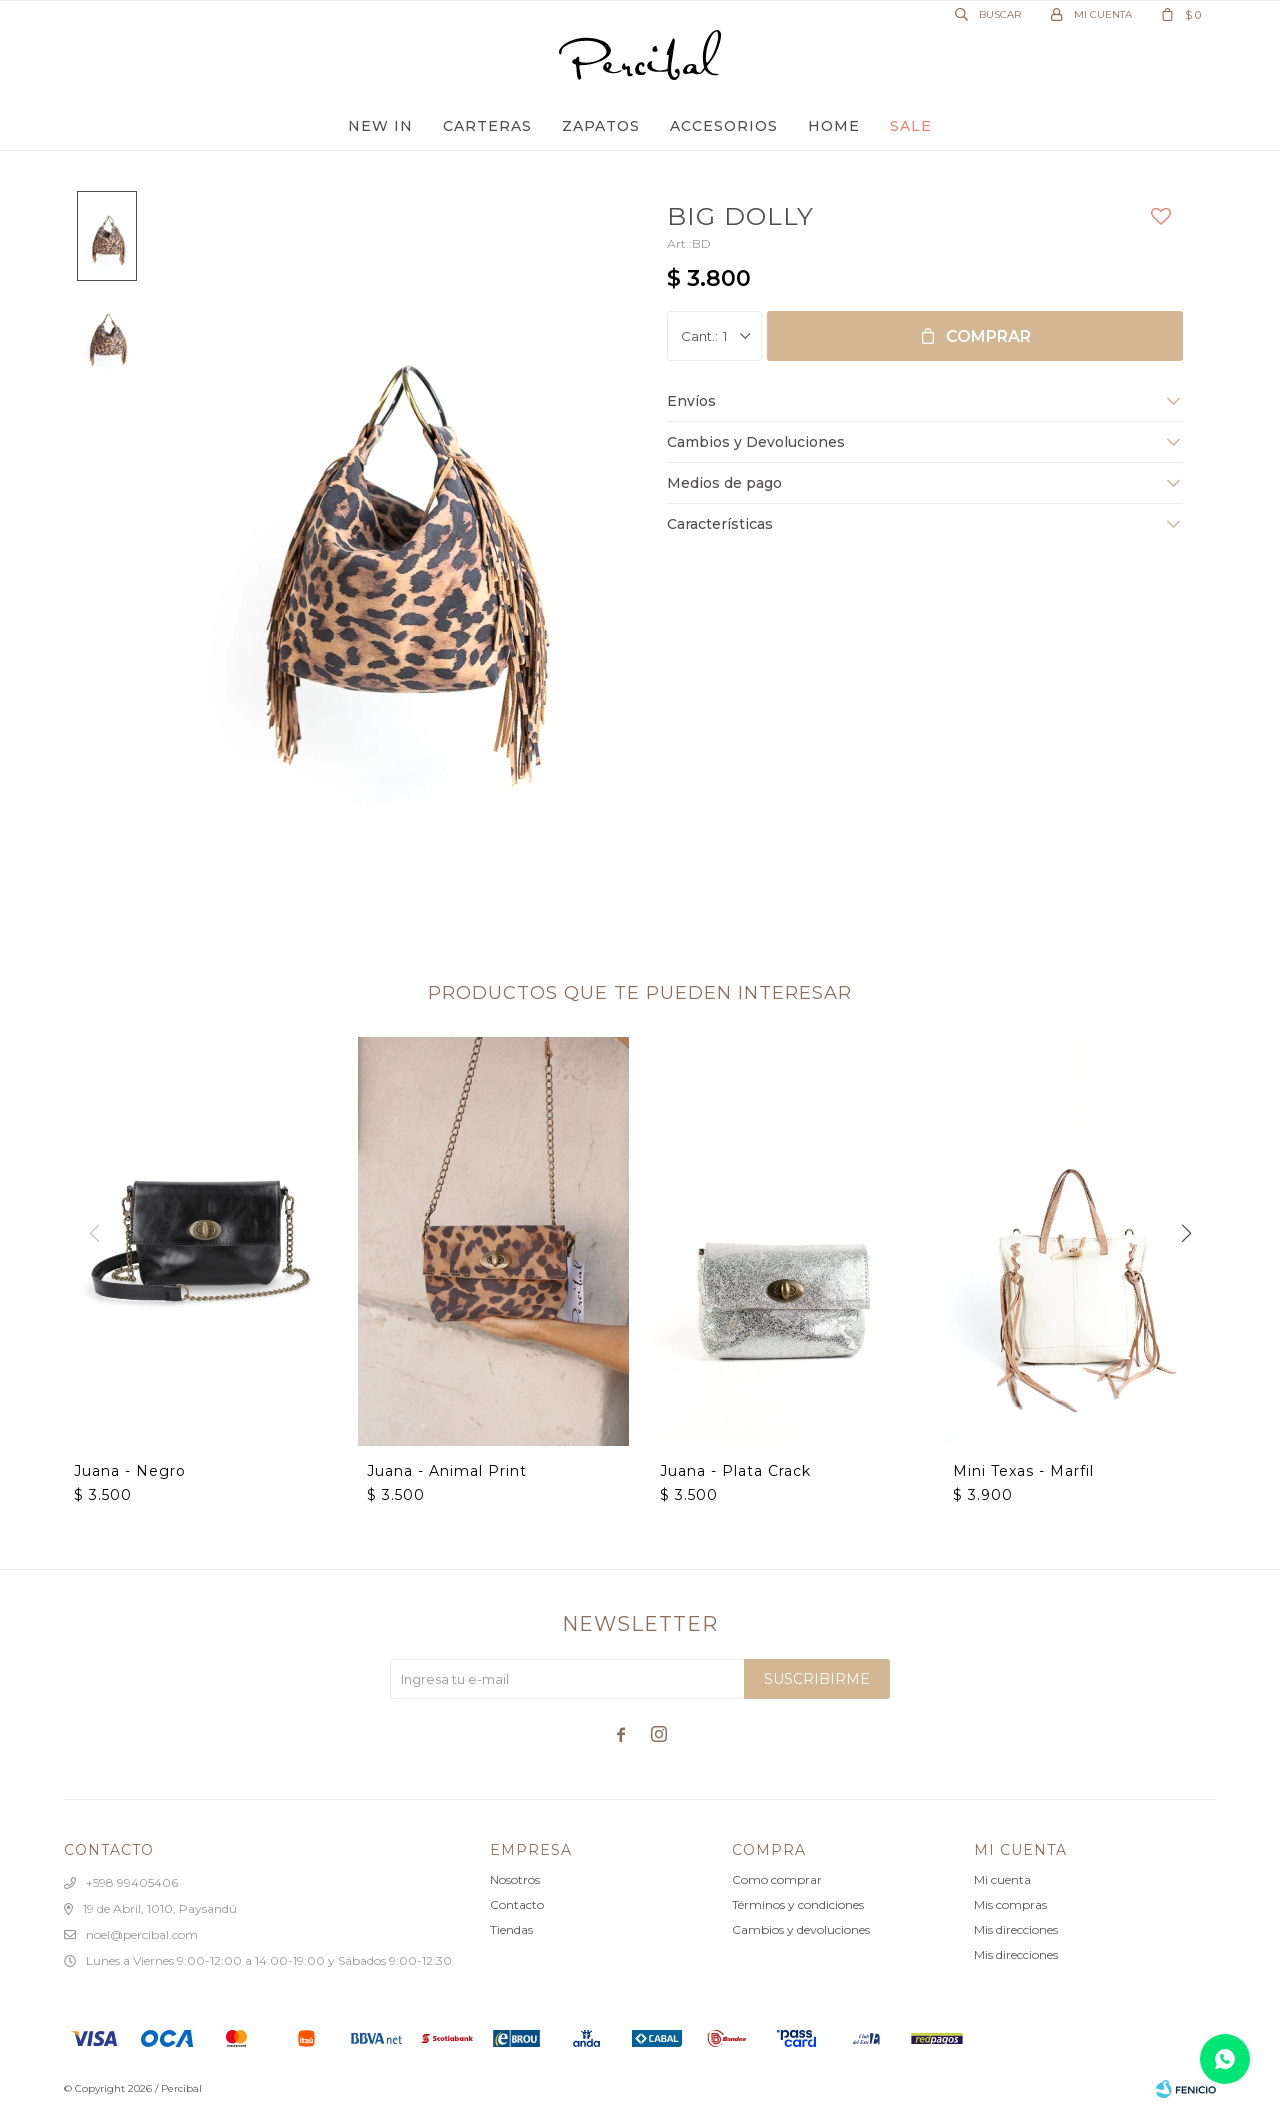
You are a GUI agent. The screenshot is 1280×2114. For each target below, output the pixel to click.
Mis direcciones (1016, 1929)
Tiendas (511, 1929)
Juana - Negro (130, 1471)
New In (380, 126)
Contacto (517, 1904)
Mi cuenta (1002, 1879)
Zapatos (601, 126)
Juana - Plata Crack (735, 1471)
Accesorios (724, 126)
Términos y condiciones (798, 1904)
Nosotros (515, 1879)
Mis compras (1010, 1904)
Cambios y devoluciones (801, 1929)
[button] (1186, 1233)
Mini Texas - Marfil (1023, 1471)
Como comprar (777, 1879)
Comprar (988, 336)
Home (834, 126)
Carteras (487, 126)
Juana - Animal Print (447, 1471)
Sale (911, 126)
